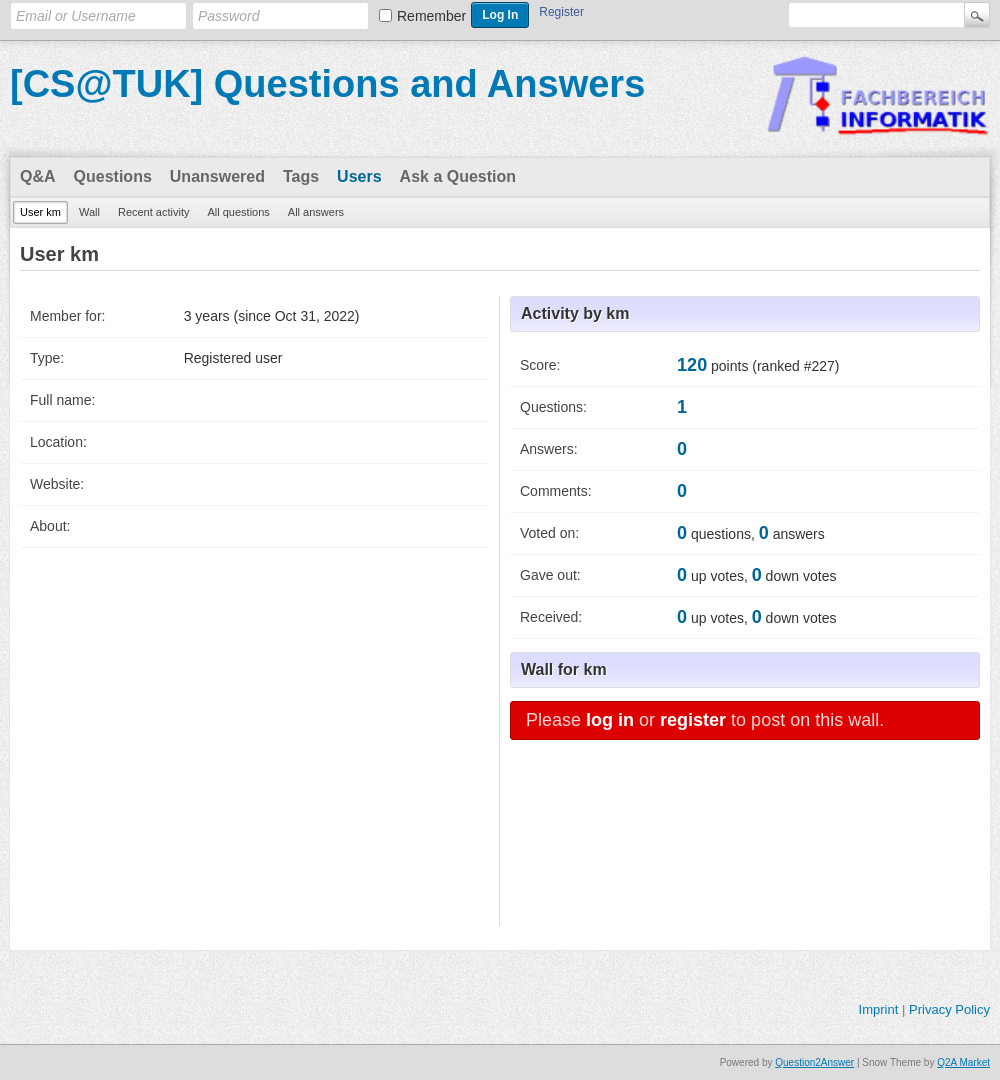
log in (610, 720)
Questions (113, 176)
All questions (238, 212)
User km (40, 212)
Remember (431, 16)
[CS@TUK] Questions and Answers (327, 84)
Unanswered (217, 176)
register (693, 720)
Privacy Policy (949, 1009)
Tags (301, 176)
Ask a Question (458, 176)
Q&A (38, 176)
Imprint (879, 1009)
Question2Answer (814, 1062)
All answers (316, 212)
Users (359, 176)
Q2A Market (963, 1062)
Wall (89, 212)
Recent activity (154, 212)
